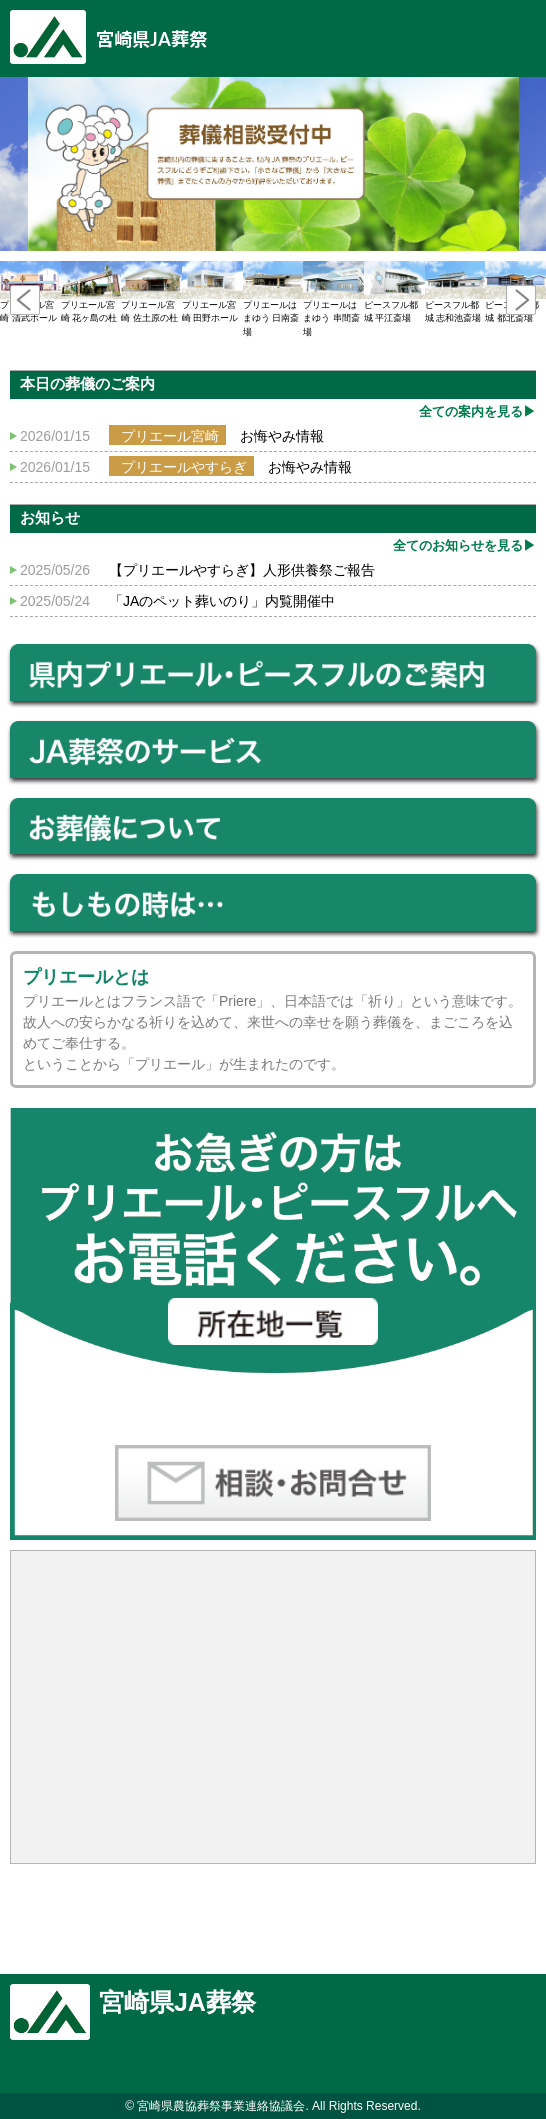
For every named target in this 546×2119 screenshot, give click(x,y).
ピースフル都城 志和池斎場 (455, 292)
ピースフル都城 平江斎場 (394, 292)
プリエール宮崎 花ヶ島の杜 (91, 292)
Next (521, 300)
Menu (456, 32)
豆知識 (516, 32)
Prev (25, 300)
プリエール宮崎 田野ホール (212, 292)
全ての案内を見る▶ (477, 411)
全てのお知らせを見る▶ (464, 545)
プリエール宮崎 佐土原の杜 (151, 292)
